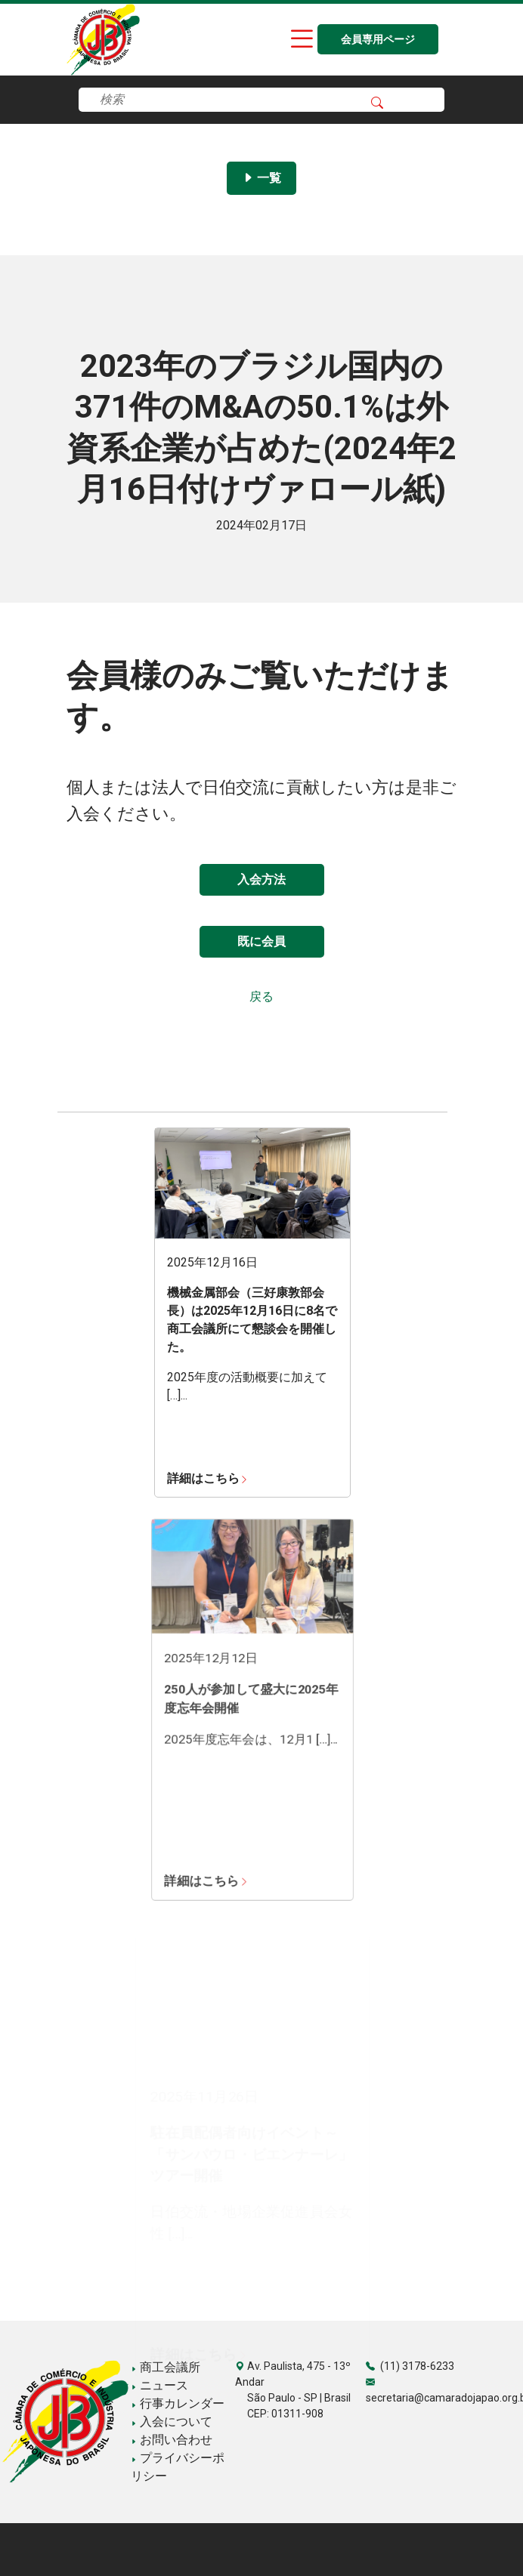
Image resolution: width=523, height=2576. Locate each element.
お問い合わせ (171, 2440)
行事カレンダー (177, 2403)
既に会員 (261, 941)
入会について (171, 2421)
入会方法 (261, 879)
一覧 (261, 178)
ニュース (159, 2385)
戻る (261, 996)
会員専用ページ (378, 39)
